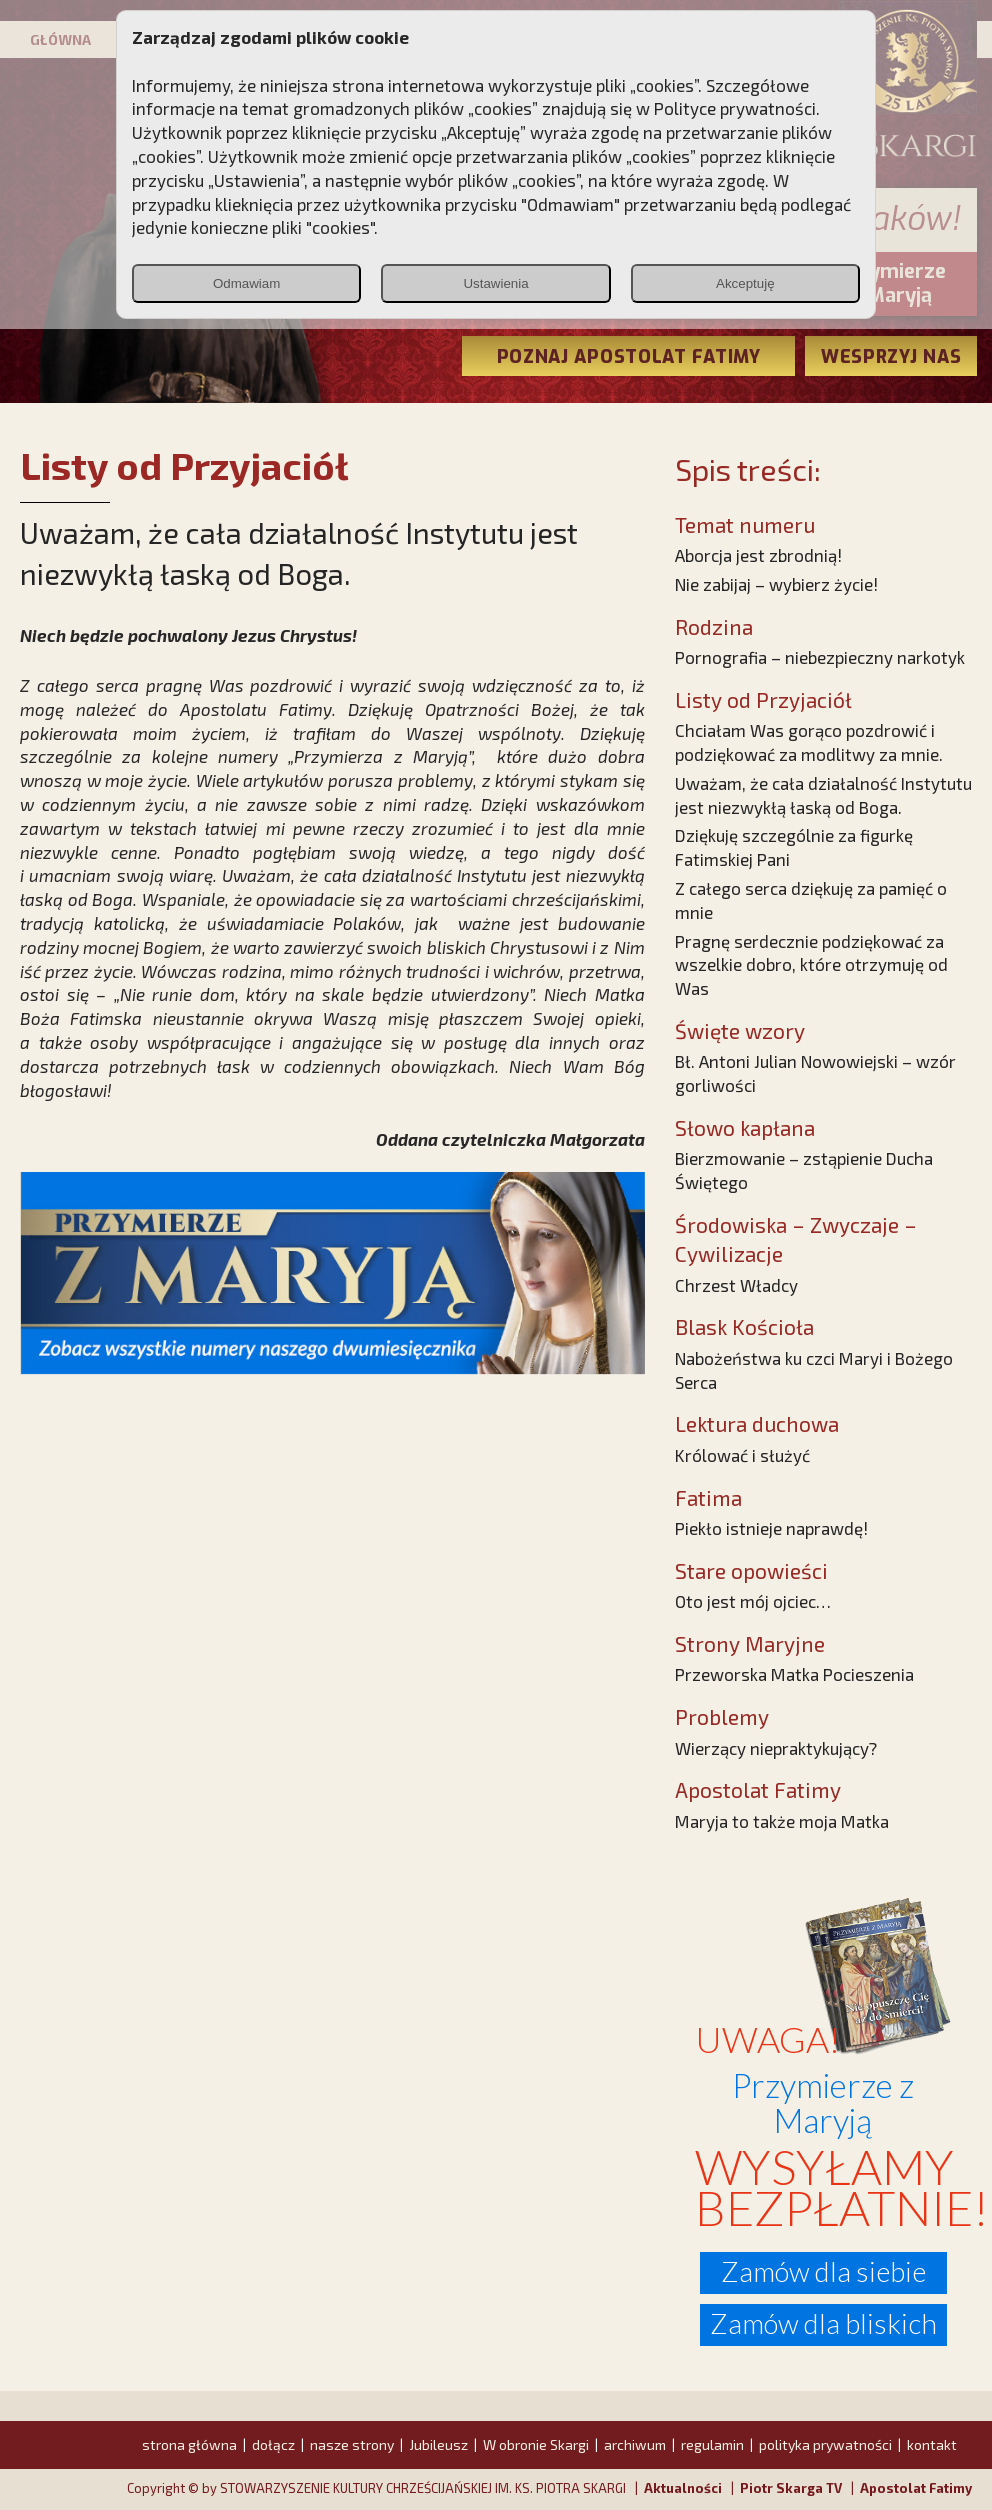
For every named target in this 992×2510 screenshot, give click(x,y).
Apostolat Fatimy (916, 2488)
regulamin (712, 2444)
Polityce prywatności (735, 108)
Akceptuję (745, 283)
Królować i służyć (742, 1455)
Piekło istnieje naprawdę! (771, 1528)
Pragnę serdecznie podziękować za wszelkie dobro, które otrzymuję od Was (811, 965)
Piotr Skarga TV (791, 2488)
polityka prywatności (825, 2444)
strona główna (189, 2444)
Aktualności (683, 2488)
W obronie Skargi (536, 2444)
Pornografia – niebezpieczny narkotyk (820, 657)
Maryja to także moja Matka (782, 1821)
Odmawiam (246, 283)
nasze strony (352, 2444)
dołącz (273, 2444)
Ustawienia (495, 283)
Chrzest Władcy (736, 1285)
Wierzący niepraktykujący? (776, 1748)
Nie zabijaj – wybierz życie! (776, 584)
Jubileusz (438, 2444)
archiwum (635, 2444)
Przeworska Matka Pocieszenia (794, 1674)
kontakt (932, 2444)
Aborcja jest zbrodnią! (758, 555)
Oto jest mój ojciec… (753, 1601)
